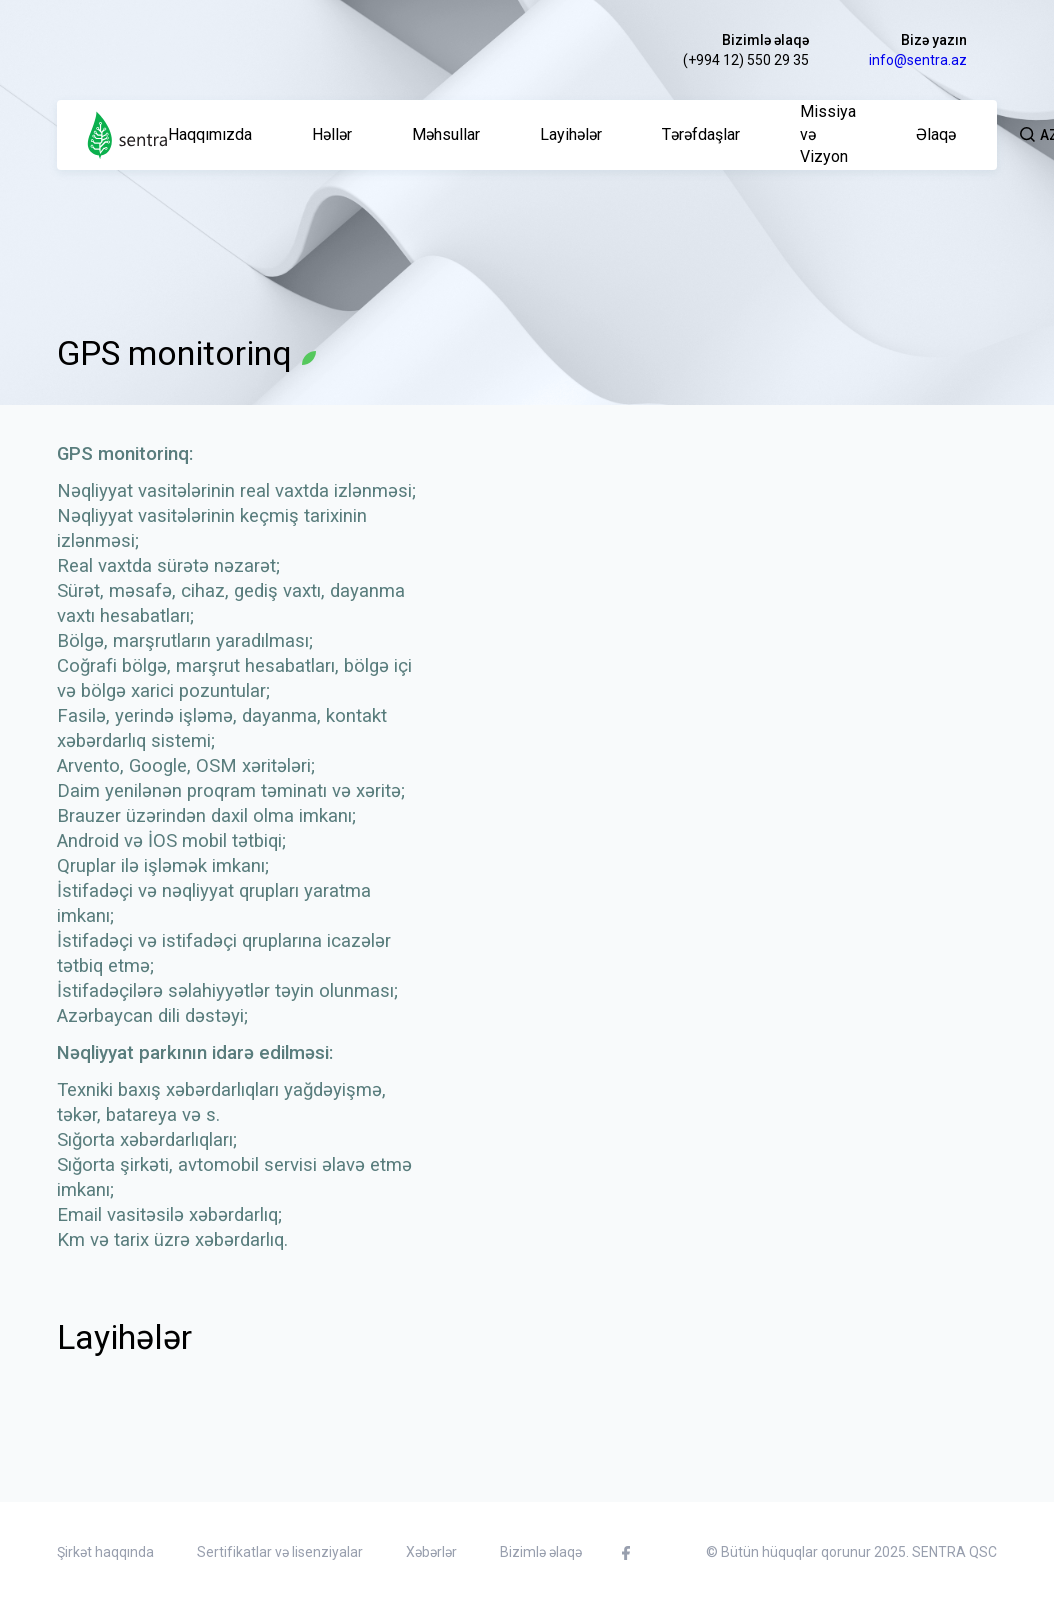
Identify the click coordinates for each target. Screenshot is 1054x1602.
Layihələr (571, 134)
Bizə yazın (934, 40)
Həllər (332, 134)
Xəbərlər (431, 1552)
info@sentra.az (918, 60)
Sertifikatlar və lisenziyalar (280, 1552)
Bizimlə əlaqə (765, 40)
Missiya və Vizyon (828, 134)
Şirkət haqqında (105, 1552)
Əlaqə (936, 134)
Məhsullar (446, 134)
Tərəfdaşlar (701, 134)
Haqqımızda (210, 134)
